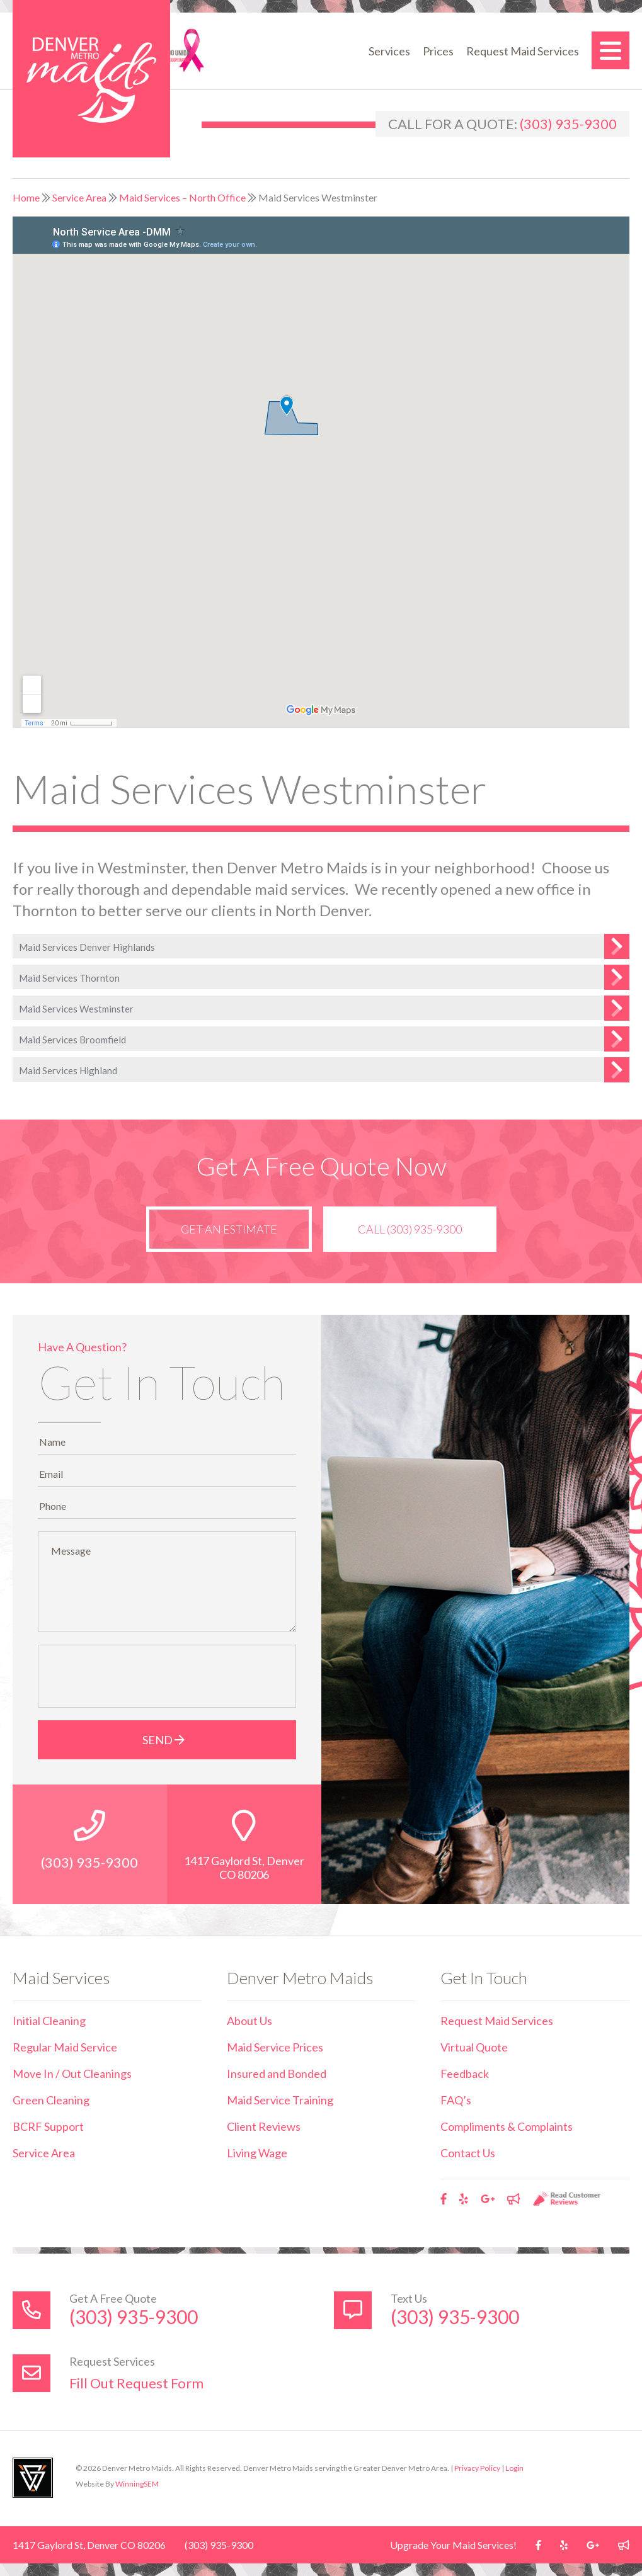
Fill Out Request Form (136, 2383)
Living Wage (257, 2153)
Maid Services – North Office (182, 197)
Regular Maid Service (65, 2047)
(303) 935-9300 (568, 123)
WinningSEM (137, 2483)
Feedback (464, 2073)
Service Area (79, 197)
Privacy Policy (477, 2468)
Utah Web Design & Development (33, 2478)
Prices (438, 51)
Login (514, 2468)
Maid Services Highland (68, 1070)
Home (26, 197)
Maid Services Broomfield (72, 1039)
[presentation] (140, 1676)
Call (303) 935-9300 (410, 1229)
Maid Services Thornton (69, 978)
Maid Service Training (280, 2100)
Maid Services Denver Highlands (87, 947)
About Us (249, 2021)
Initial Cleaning (49, 2021)
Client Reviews (264, 2126)
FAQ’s (455, 2100)
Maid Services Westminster (76, 1008)
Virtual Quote (474, 2047)
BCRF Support (48, 2126)
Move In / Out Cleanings (72, 2073)
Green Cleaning (51, 2100)
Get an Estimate (229, 1229)
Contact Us (467, 2153)
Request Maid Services (522, 51)
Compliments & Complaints (506, 2126)
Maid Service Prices (275, 2047)
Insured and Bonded (276, 2073)
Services (389, 51)
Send (166, 1740)
